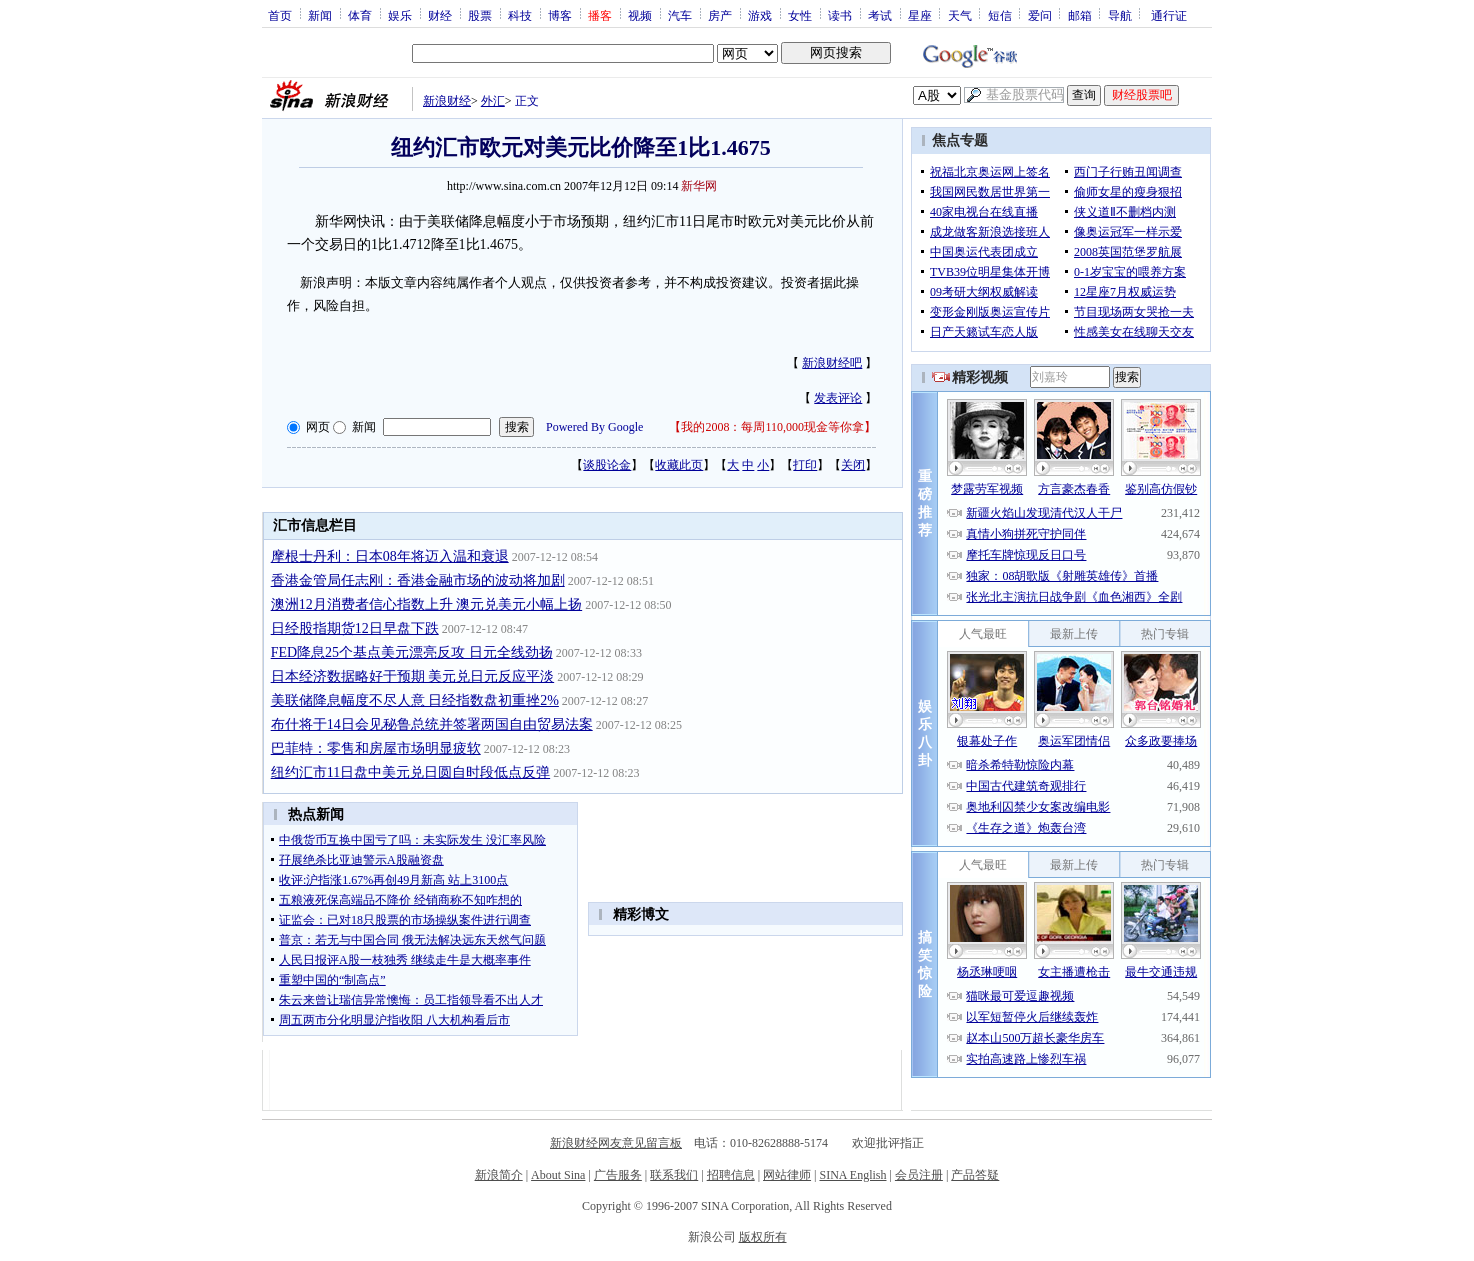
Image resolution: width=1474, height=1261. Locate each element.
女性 (800, 15)
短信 (1000, 15)
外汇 (493, 101)
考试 (880, 15)
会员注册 (919, 1175)
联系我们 (674, 1175)
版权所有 (763, 1237)
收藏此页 (679, 465)
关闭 (853, 465)
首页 (280, 15)
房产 (720, 15)
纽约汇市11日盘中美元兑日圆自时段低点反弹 (410, 772)
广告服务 (618, 1175)
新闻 (320, 15)
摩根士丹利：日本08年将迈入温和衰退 (390, 556)
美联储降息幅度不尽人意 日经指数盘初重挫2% (415, 700)
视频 (640, 15)
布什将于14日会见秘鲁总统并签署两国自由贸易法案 (432, 724)
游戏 (760, 15)
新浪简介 (499, 1175)
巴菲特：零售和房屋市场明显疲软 (376, 748)
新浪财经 (447, 101)
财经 (440, 15)
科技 (520, 15)
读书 (840, 15)
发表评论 (838, 398)
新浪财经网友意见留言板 (616, 1143)
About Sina (558, 1175)
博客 (560, 15)
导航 (1120, 15)
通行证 (1169, 15)
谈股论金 (607, 465)
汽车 (680, 15)
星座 (920, 15)
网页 (318, 427)
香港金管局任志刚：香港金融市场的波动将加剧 (418, 580)
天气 (960, 15)
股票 (480, 15)
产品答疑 (975, 1175)
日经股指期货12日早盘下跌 (355, 628)
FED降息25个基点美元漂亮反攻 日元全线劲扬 (412, 652)
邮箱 (1080, 15)
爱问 (1040, 15)
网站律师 (787, 1175)
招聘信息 (731, 1175)
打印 (805, 465)
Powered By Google (594, 427)
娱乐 (400, 15)
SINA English (852, 1175)
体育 (360, 15)
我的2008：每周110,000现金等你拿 (772, 427)
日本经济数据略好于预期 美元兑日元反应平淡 (413, 676)
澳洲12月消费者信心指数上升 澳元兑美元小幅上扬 (427, 604)
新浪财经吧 (832, 363)
